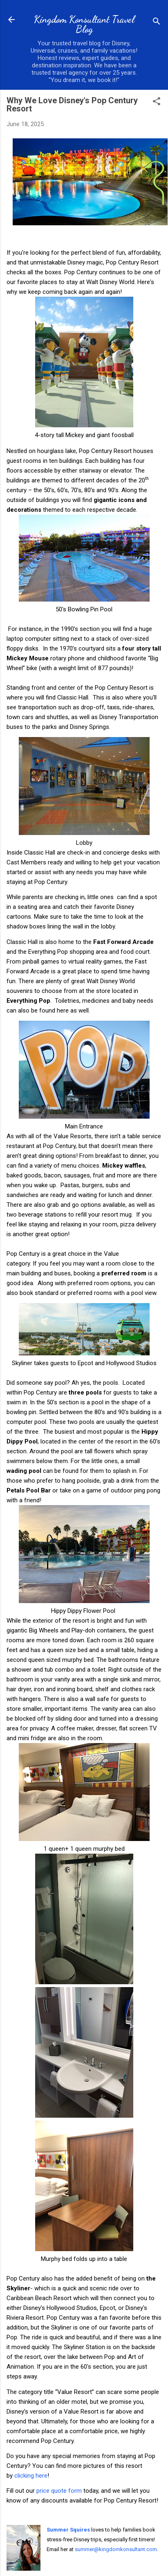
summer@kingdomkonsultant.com (116, 2549)
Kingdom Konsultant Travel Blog (84, 24)
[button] (156, 102)
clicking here (30, 2475)
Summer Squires (68, 2530)
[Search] (156, 22)
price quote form (59, 2490)
